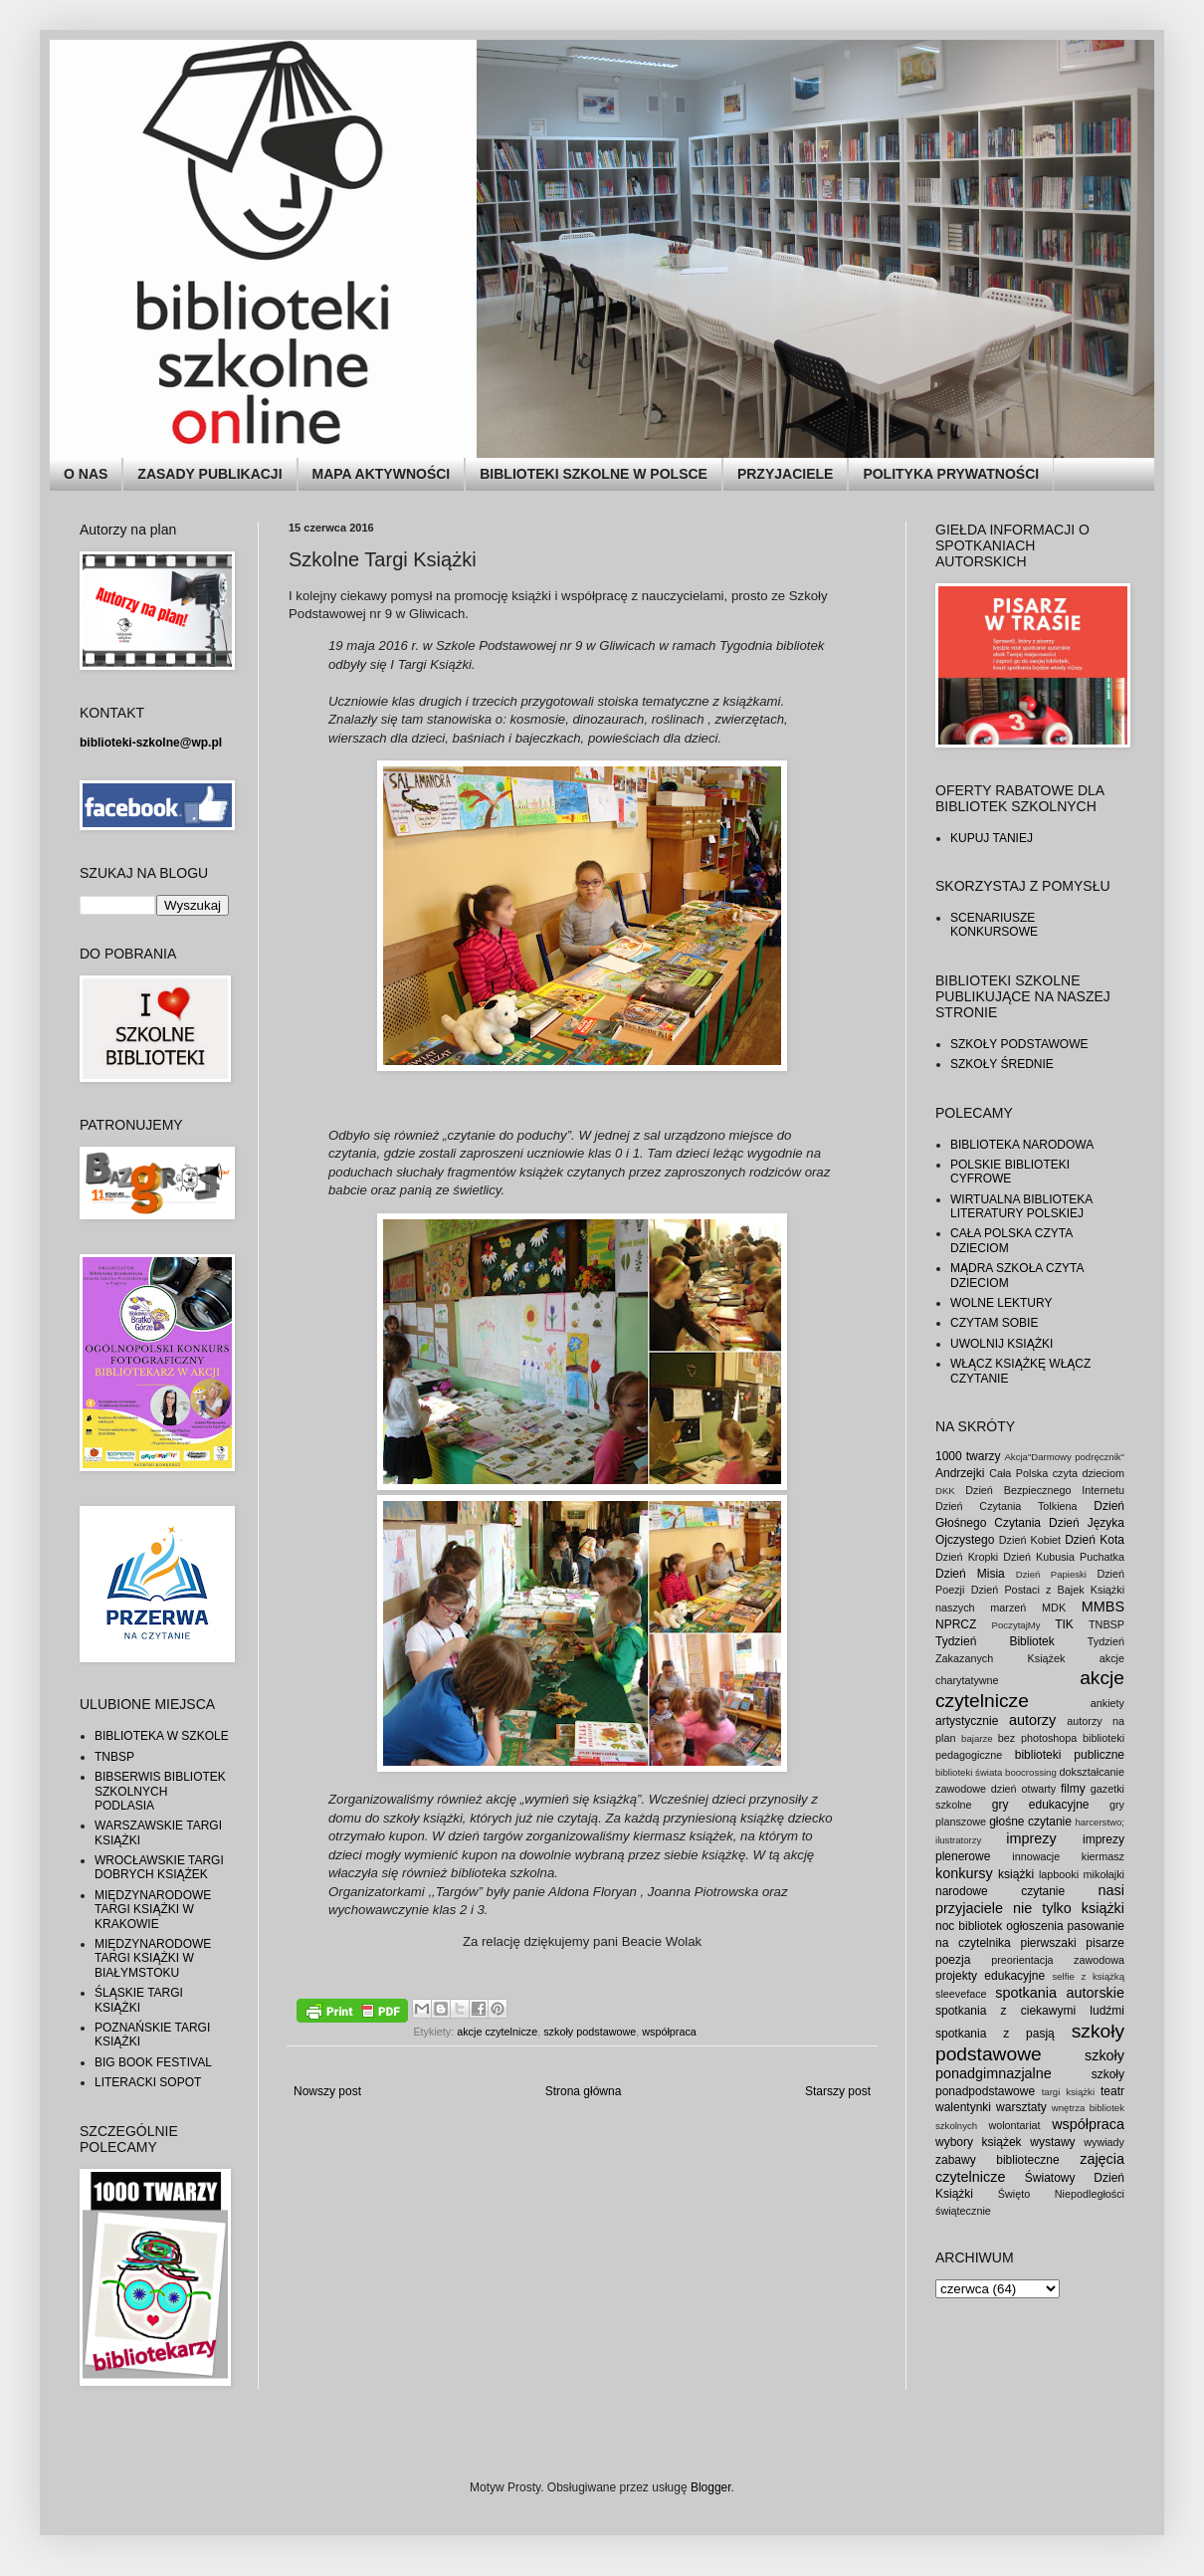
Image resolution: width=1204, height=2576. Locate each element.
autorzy (1032, 1720)
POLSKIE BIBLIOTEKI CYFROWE (1010, 1171)
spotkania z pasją (995, 2033)
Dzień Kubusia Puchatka (1063, 1557)
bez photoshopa (1038, 1738)
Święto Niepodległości (1061, 2194)
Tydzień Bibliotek (995, 1641)
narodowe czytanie (1000, 1891)
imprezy (1031, 1838)
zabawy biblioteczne (997, 2160)
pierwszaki (1049, 1943)
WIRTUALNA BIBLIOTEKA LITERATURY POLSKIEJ (1021, 1206)
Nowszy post (327, 2091)
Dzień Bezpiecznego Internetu (1044, 1490)
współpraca (669, 2032)
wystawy (1052, 2142)
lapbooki (1059, 1874)
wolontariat (1014, 2125)
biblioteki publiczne (1069, 1755)
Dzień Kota (1094, 1540)
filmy (1073, 1789)
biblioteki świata (968, 1772)
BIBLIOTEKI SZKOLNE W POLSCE (593, 474)
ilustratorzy (958, 1839)
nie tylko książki (1068, 1908)
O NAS (85, 474)
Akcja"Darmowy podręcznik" (1064, 1456)
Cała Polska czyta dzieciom (1056, 1473)
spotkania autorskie (1059, 1993)
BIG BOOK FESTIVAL (153, 2062)
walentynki (963, 2107)
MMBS (1103, 1606)
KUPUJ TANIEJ (991, 838)
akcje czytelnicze (497, 2032)
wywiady (1104, 2142)
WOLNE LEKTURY (1001, 1303)
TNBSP (114, 1757)
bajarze (976, 1738)
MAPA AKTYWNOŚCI (381, 474)
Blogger (711, 2487)
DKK (945, 1490)
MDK (1054, 1607)
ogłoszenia (1034, 1926)
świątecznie (963, 2211)
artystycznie (966, 1721)
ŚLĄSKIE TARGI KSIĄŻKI (139, 2000)
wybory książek (978, 2142)
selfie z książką (1088, 1976)
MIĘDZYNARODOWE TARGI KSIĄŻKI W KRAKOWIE (153, 1909)
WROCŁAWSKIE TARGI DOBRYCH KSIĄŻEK (159, 1867)
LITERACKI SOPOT (148, 2082)
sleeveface (961, 1994)
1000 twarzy (967, 1456)
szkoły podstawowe (589, 2032)
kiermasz (1103, 1856)
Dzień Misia (970, 1574)
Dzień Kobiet (1030, 1540)
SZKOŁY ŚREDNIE (1002, 1064)
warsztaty (1021, 2107)
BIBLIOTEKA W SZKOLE (162, 1736)
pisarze (1105, 1943)
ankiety (1107, 1703)
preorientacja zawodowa (1057, 1960)
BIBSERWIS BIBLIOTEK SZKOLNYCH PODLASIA (160, 1791)
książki (1016, 1874)
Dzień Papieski (1051, 1574)
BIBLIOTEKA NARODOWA (1022, 1145)
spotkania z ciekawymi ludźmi (1029, 2011)
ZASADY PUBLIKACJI (209, 474)
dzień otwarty (1023, 1789)
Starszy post (838, 2091)
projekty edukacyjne (990, 1976)
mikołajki (1104, 1874)
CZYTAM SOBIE (994, 1323)
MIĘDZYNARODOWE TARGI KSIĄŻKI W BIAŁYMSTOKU (153, 1958)
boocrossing (1031, 1772)
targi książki (1068, 2091)
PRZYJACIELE (785, 474)
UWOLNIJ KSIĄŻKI (1001, 1344)
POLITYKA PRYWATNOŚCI (951, 474)
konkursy (964, 1873)
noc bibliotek (968, 1926)
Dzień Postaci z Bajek (1028, 1590)
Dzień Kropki (966, 1557)
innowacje (1036, 1856)
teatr (1112, 2091)
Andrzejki (959, 1473)
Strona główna (583, 2091)
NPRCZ (955, 1624)
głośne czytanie (1030, 1821)
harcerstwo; (1099, 1822)
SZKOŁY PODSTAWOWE (1019, 1044)
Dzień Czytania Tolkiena (1006, 1506)
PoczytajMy (1016, 1624)
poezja (952, 1960)
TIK (1064, 1624)
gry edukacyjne (1041, 1805)
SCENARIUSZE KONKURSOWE (994, 925)
